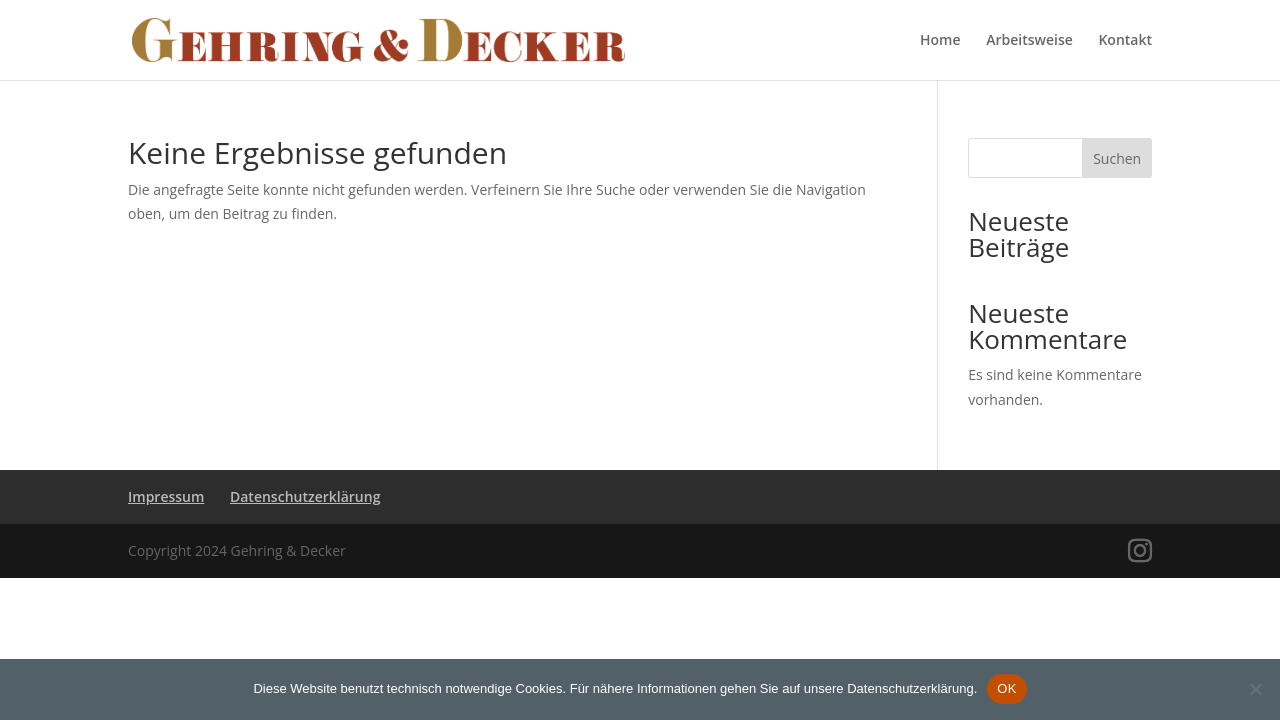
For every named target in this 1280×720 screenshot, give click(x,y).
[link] (379, 38)
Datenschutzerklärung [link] (305, 496)
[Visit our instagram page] (1140, 551)
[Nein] (1255, 689)
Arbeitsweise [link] (1029, 41)
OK (1006, 688)
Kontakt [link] (1125, 41)
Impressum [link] (166, 496)
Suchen (1117, 158)
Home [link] (940, 41)
